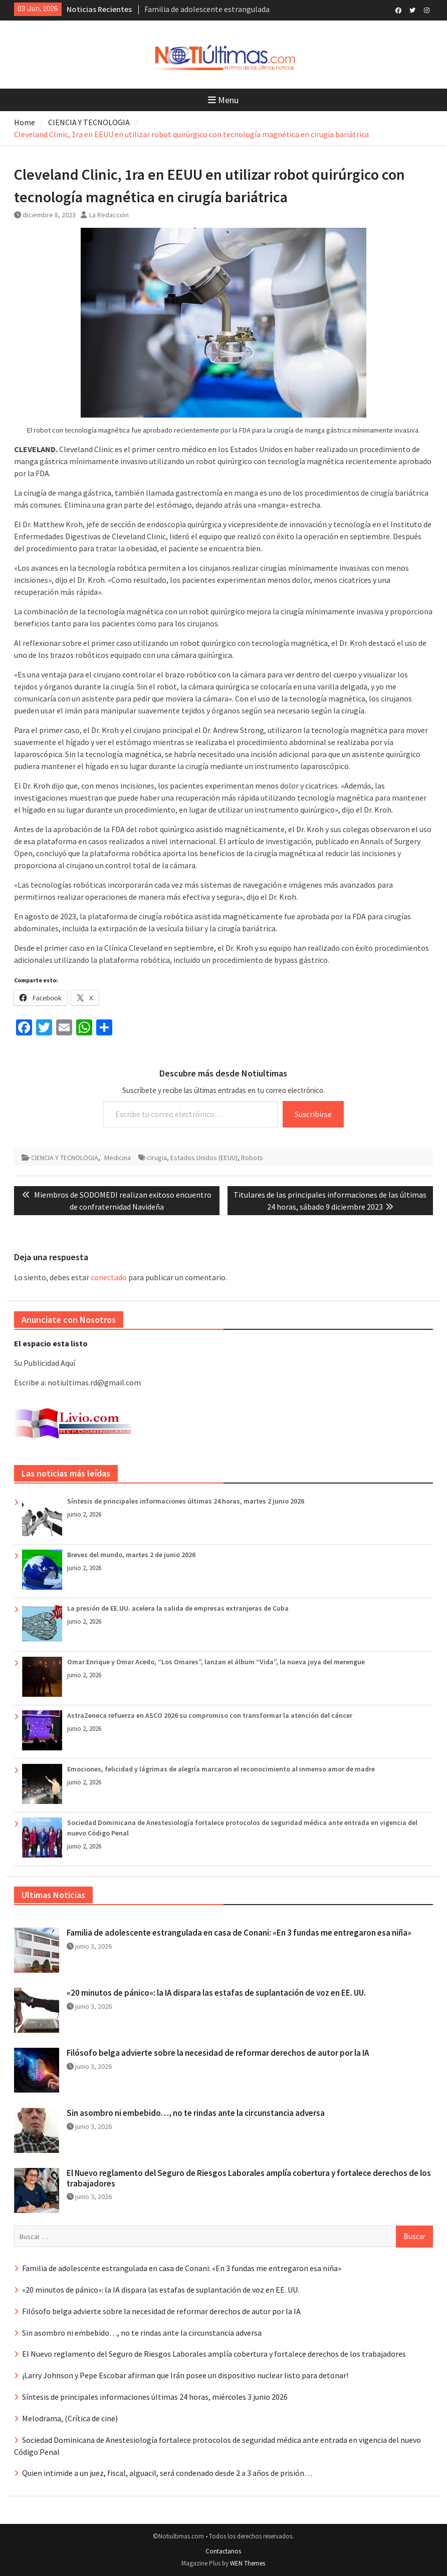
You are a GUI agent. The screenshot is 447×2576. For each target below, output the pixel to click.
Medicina (117, 1157)
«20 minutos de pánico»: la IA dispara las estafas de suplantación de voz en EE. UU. (216, 1992)
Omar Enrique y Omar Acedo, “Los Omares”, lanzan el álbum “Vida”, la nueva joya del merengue (216, 1661)
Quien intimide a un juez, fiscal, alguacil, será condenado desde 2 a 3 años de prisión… (167, 2473)
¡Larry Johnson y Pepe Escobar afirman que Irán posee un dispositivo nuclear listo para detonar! (185, 2375)
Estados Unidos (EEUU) (204, 1157)
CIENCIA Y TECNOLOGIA (64, 1157)
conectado (109, 1277)
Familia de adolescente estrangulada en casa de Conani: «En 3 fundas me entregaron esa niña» (239, 1932)
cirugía (157, 1157)
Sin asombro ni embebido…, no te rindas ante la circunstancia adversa (196, 2112)
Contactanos (223, 2551)
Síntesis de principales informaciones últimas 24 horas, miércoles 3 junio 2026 (155, 2397)
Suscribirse (313, 1114)
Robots (252, 1157)
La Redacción (109, 214)
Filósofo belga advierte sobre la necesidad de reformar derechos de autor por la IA (218, 2052)
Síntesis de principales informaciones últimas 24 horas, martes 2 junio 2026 (185, 1501)
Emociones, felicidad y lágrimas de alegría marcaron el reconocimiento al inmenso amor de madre (221, 1768)
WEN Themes (247, 2563)
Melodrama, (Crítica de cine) (70, 2418)
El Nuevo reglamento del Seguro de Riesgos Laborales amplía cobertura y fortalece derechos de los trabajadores (249, 2177)
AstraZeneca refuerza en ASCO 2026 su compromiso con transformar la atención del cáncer (209, 1715)
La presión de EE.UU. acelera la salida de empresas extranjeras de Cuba (178, 1608)
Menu (223, 100)
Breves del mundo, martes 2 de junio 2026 (131, 1554)
